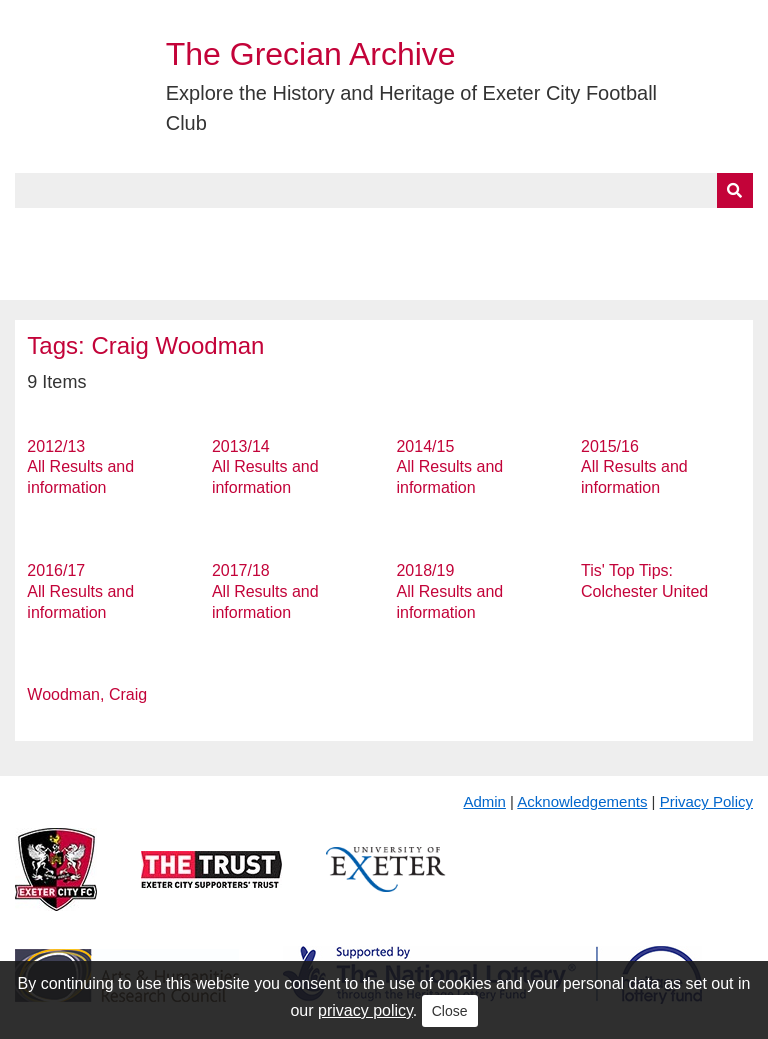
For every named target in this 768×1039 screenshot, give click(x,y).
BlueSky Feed (69, 277)
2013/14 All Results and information (265, 467)
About (115, 231)
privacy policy (365, 1010)
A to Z (338, 231)
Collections (221, 231)
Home (37, 231)
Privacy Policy (706, 801)
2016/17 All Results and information (80, 591)
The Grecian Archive (311, 54)
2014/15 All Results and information (449, 467)
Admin (484, 801)
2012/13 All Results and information (80, 467)
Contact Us (656, 231)
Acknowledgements (582, 801)
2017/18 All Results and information (265, 591)
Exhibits (436, 231)
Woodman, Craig (87, 694)
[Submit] (735, 190)
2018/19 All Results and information (449, 591)
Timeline (545, 231)
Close (450, 1011)
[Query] (383, 190)
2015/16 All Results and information (634, 467)
